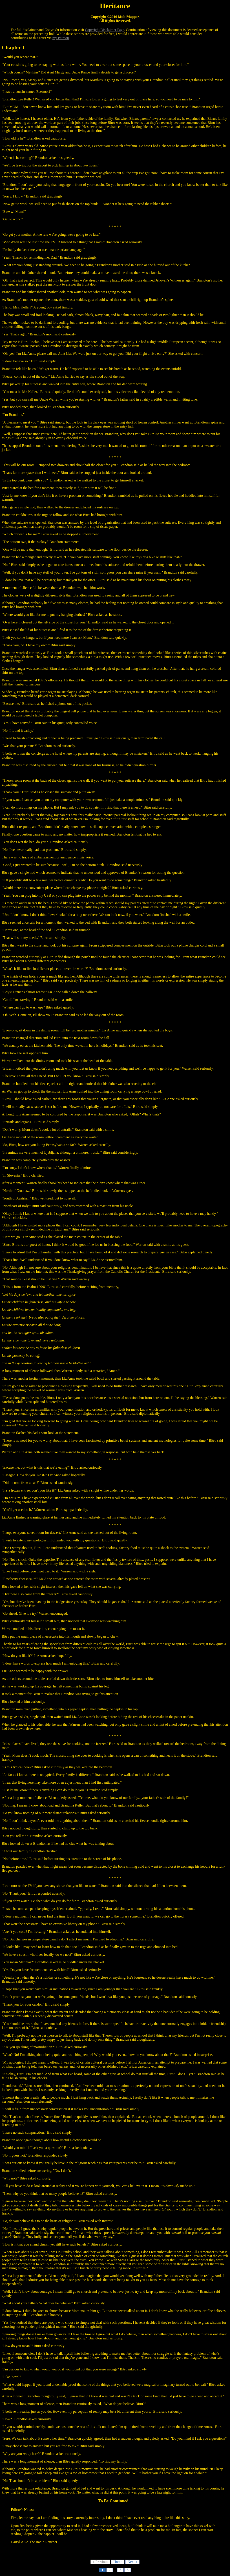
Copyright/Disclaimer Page (104, 30)
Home (118, 2562)
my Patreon (60, 38)
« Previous (100, 2562)
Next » (132, 2562)
